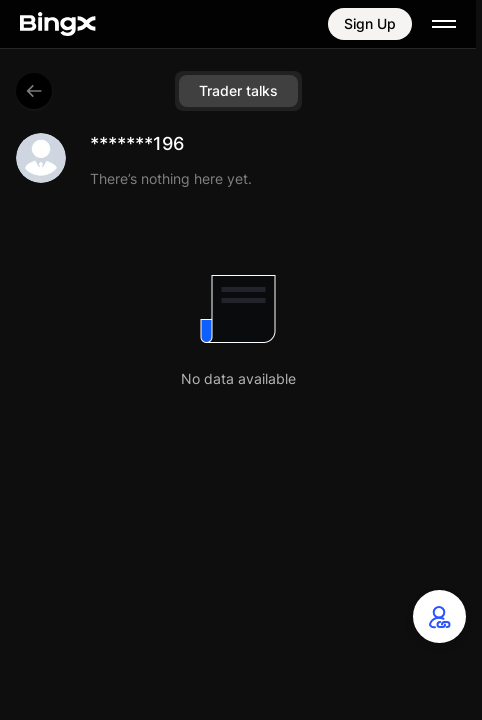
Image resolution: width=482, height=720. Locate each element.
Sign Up (370, 23)
